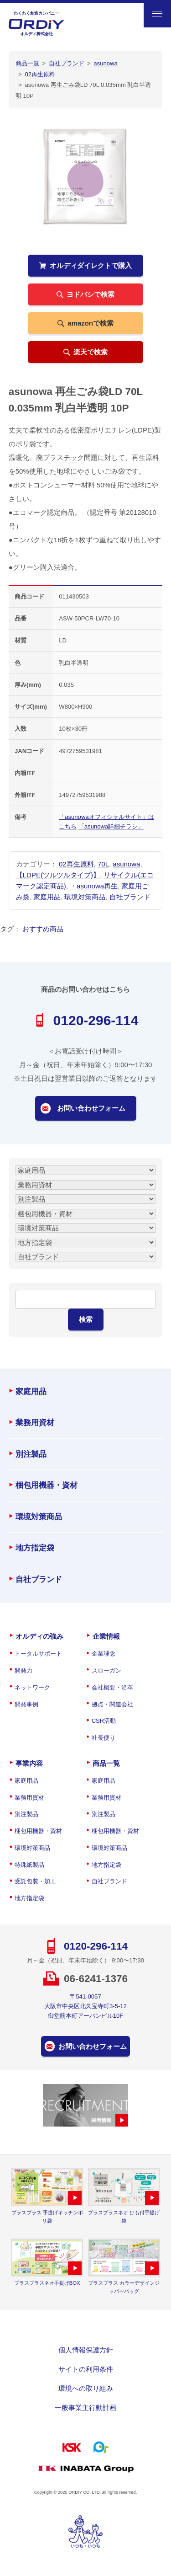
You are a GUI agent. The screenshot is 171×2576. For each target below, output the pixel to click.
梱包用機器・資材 (47, 1485)
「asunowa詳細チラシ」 (111, 826)
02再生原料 (76, 864)
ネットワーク (32, 1687)
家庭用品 (47, 897)
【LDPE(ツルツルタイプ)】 (58, 875)
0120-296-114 (96, 1020)
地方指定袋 (35, 1548)
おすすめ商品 (42, 929)
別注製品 (31, 1454)
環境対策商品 (84, 897)
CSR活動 (104, 1720)
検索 (86, 1319)
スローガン (106, 1670)
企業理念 (103, 1653)
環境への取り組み (85, 2388)
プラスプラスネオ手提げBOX (47, 2283)
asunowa (126, 864)
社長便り (103, 1737)
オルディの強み (39, 1636)
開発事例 (26, 1704)
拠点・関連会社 (112, 1704)
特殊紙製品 (29, 1864)
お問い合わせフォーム (91, 1108)
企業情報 (106, 1636)
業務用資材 (35, 1422)
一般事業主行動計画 (85, 2407)
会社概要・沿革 (112, 1687)
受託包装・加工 (35, 1881)
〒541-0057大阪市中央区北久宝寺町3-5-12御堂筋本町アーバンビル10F (85, 2006)
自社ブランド (129, 897)
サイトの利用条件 (85, 2369)
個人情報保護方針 (85, 2350)
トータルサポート (38, 1653)
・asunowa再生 (94, 886)
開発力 (23, 1670)
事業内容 (29, 1763)
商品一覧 (106, 1763)
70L (103, 864)
